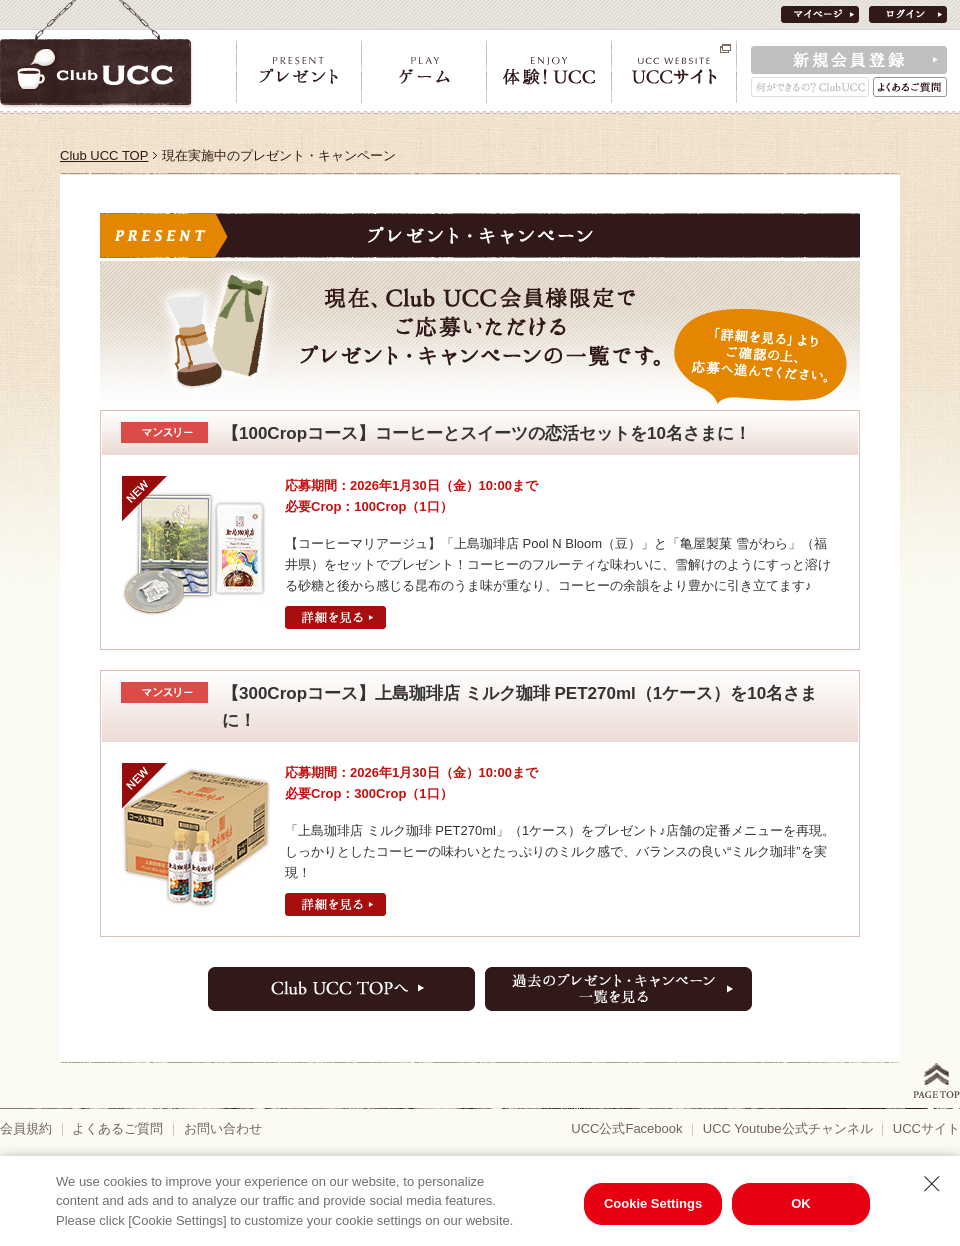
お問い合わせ (223, 1128)
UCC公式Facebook (626, 1128)
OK (801, 1203)
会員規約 (26, 1128)
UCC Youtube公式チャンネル (788, 1128)
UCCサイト (926, 1128)
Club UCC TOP (104, 155)
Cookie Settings (653, 1203)
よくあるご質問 (117, 1128)
